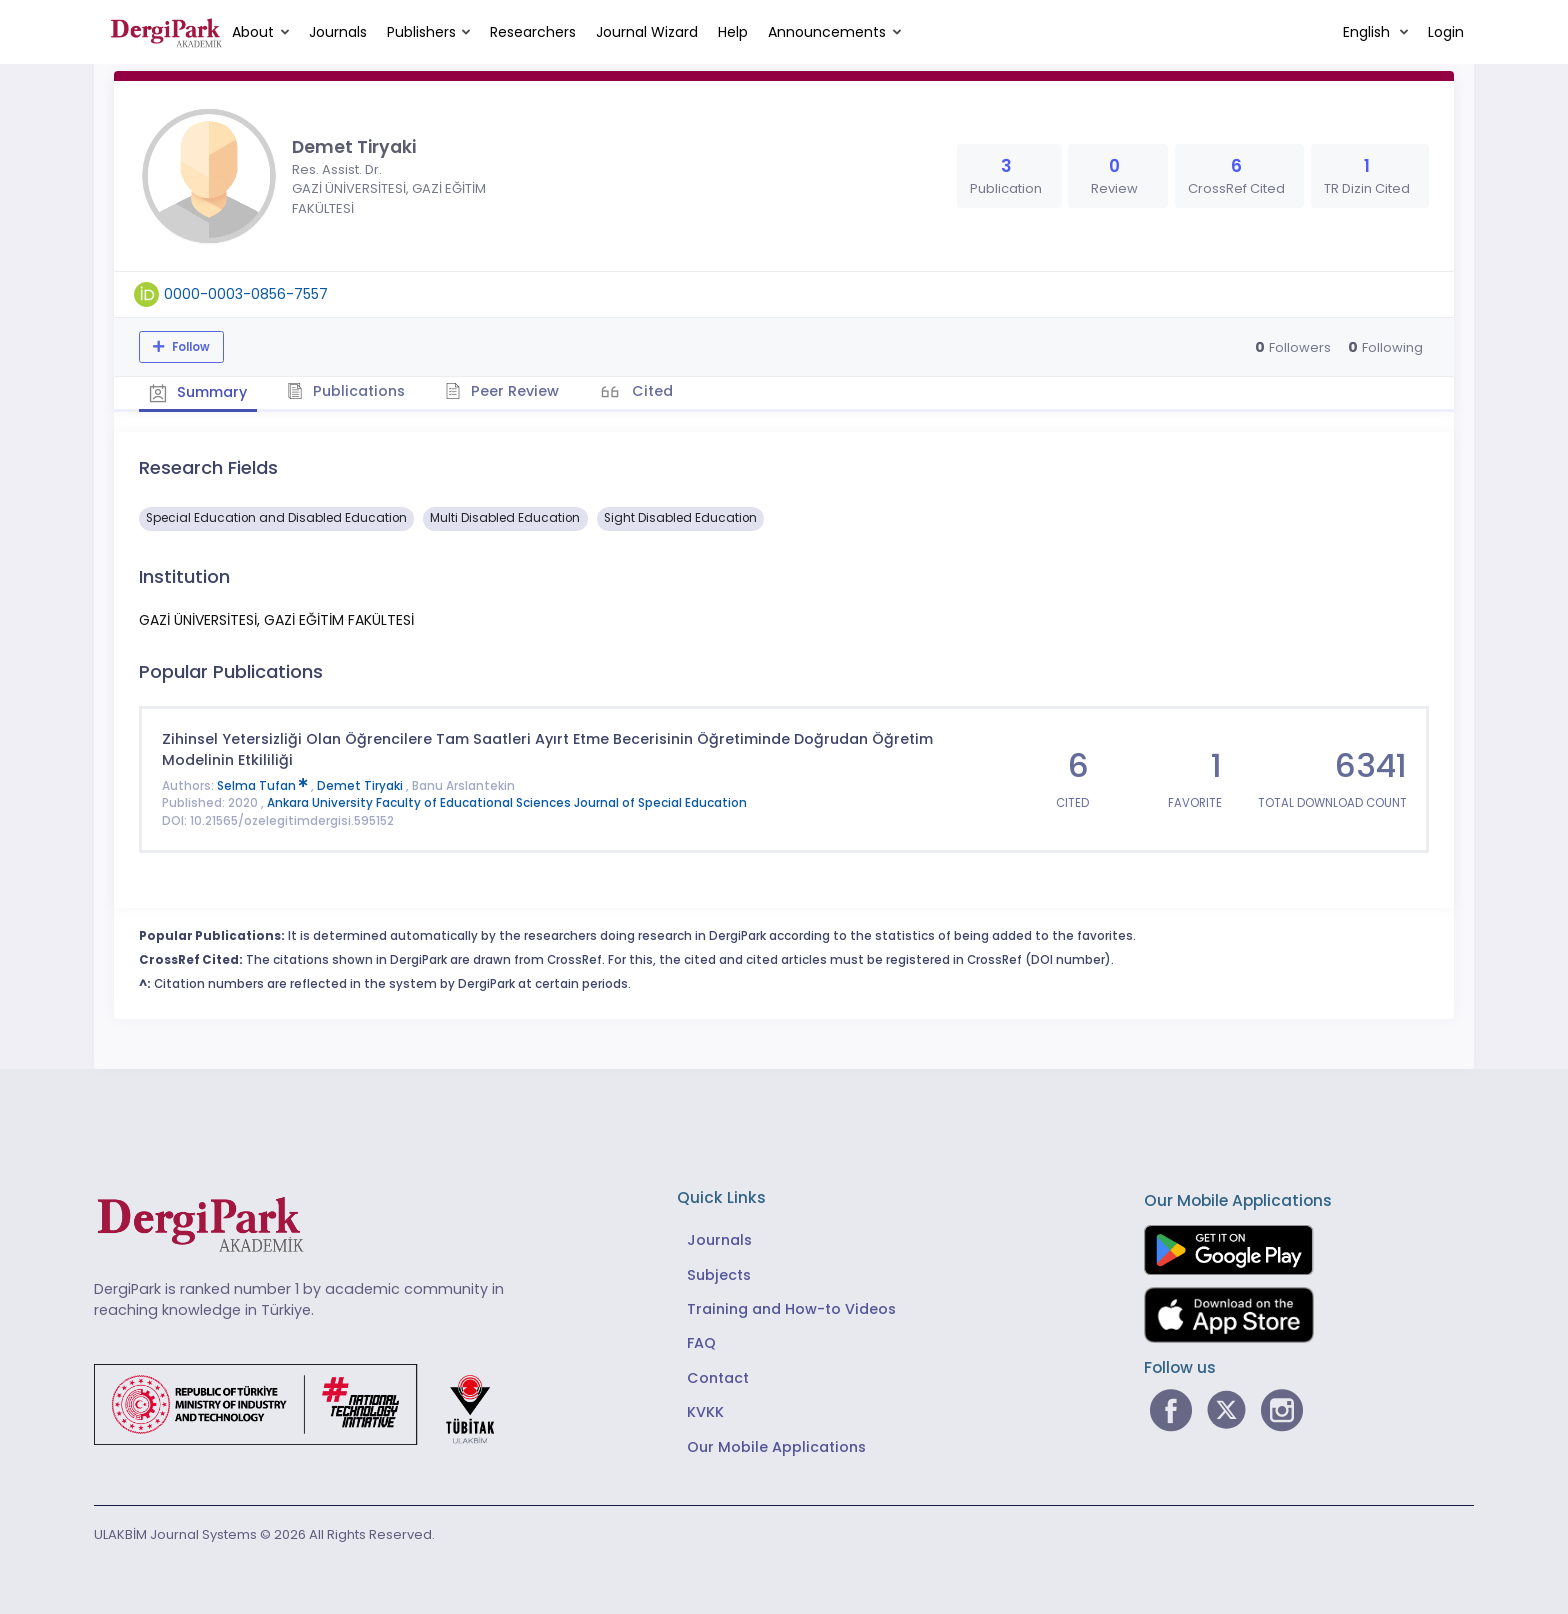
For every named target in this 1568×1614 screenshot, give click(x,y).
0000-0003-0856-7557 (246, 294)
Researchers (533, 32)
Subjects (719, 1274)
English (1368, 32)
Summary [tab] (198, 392)
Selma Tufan (264, 786)
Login (1446, 32)
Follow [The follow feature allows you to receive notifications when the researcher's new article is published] (189, 347)
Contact (718, 1378)
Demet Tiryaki (361, 786)
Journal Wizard (647, 32)
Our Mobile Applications (776, 1447)
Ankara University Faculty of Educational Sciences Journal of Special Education (507, 803)
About (253, 32)
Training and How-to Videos (791, 1309)
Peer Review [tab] (503, 391)
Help (733, 32)
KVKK (705, 1412)
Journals (338, 32)
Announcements (827, 32)
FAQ (701, 1343)
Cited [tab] (651, 391)
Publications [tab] (347, 391)
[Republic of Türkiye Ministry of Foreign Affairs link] (307, 1403)
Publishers (421, 32)
